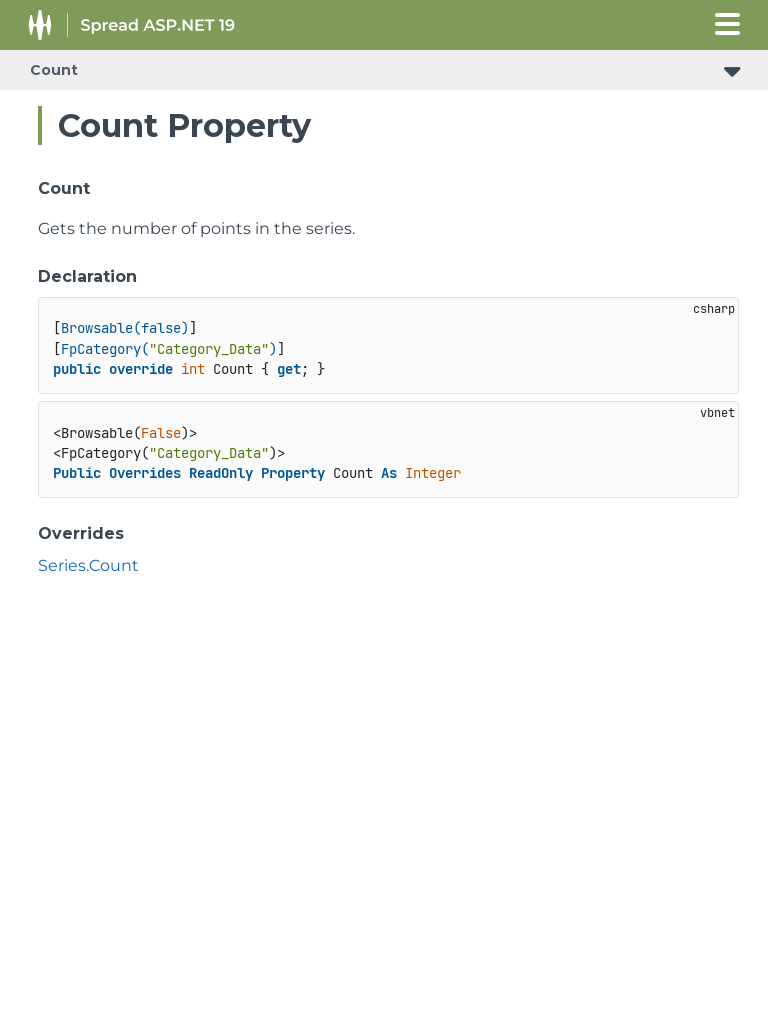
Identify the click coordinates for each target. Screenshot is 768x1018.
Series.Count (88, 565)
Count (54, 70)
